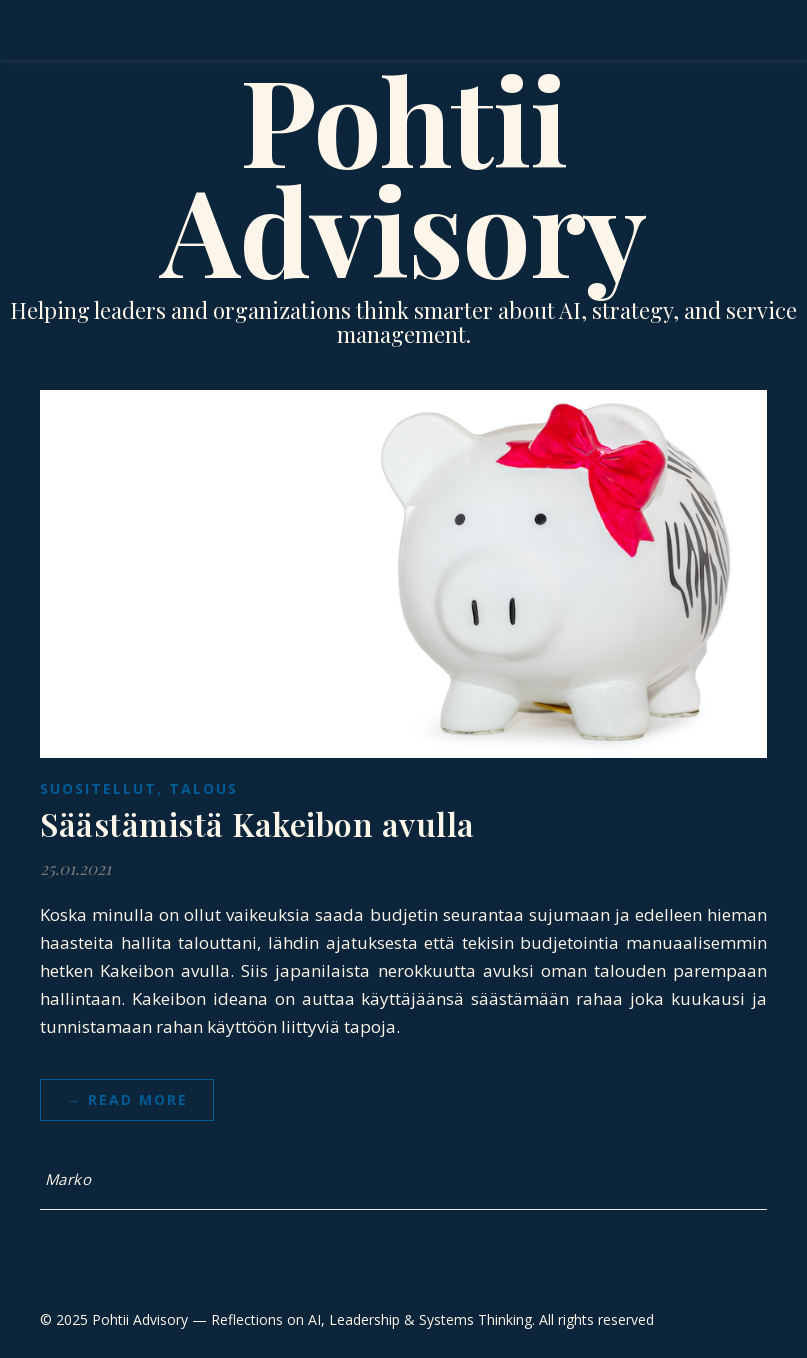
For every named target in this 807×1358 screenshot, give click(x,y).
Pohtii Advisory (403, 173)
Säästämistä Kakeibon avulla (257, 823)
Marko (68, 1179)
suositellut (98, 788)
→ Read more (127, 1099)
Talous (203, 788)
